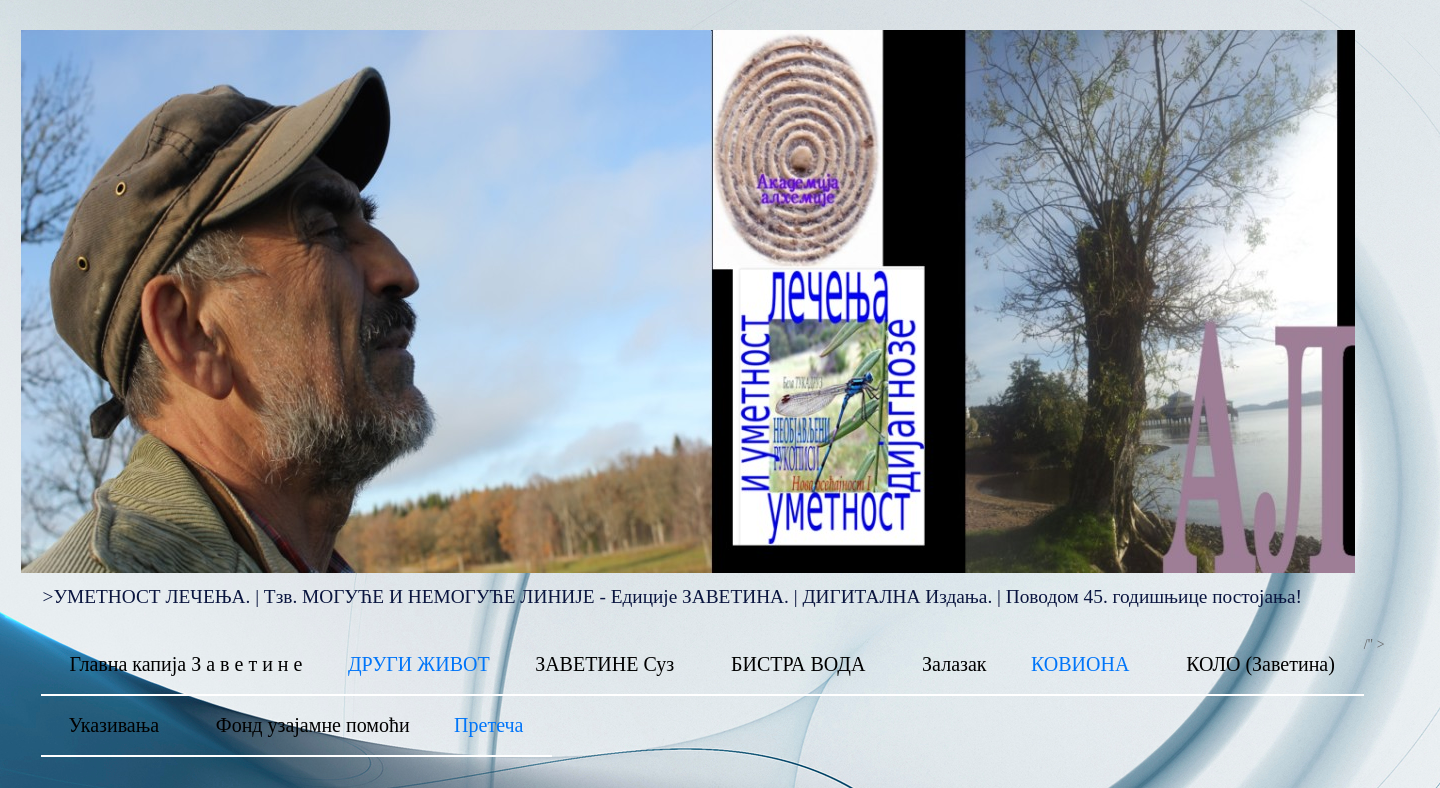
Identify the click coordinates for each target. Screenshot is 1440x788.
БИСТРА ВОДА (798, 664)
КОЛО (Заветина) (1260, 664)
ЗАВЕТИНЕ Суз (604, 664)
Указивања (113, 725)
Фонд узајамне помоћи (313, 725)
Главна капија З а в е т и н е (185, 664)
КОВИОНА (1080, 664)
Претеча (488, 725)
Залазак (954, 664)
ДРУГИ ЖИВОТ (419, 664)
